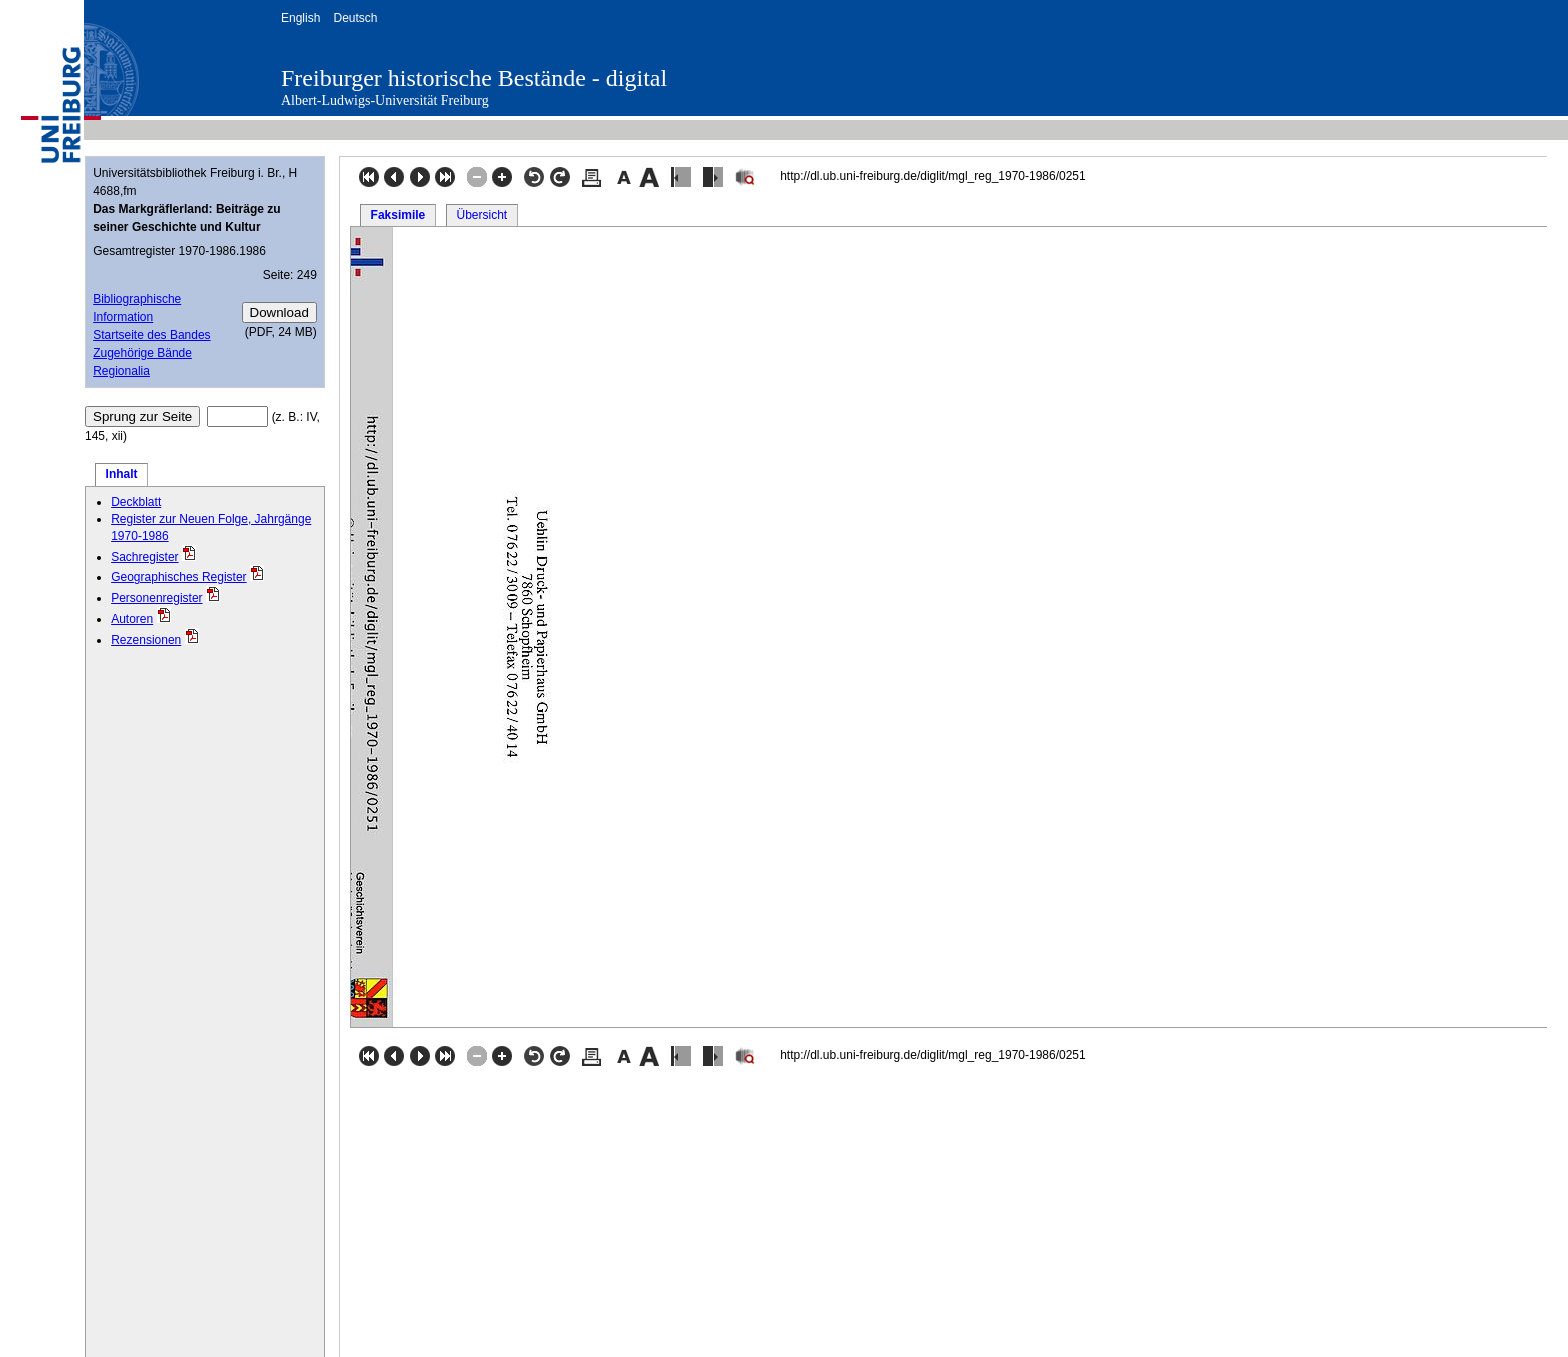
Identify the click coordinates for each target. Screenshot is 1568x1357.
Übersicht (481, 215)
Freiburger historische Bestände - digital (474, 78)
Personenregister (156, 598)
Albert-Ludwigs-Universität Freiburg (385, 100)
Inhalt (122, 474)
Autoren (132, 619)
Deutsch (355, 18)
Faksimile (398, 215)
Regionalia (121, 371)
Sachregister (144, 557)
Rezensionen (146, 640)
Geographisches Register (178, 577)
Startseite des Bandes (151, 335)
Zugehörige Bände (142, 353)
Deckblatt (136, 502)
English (300, 18)
